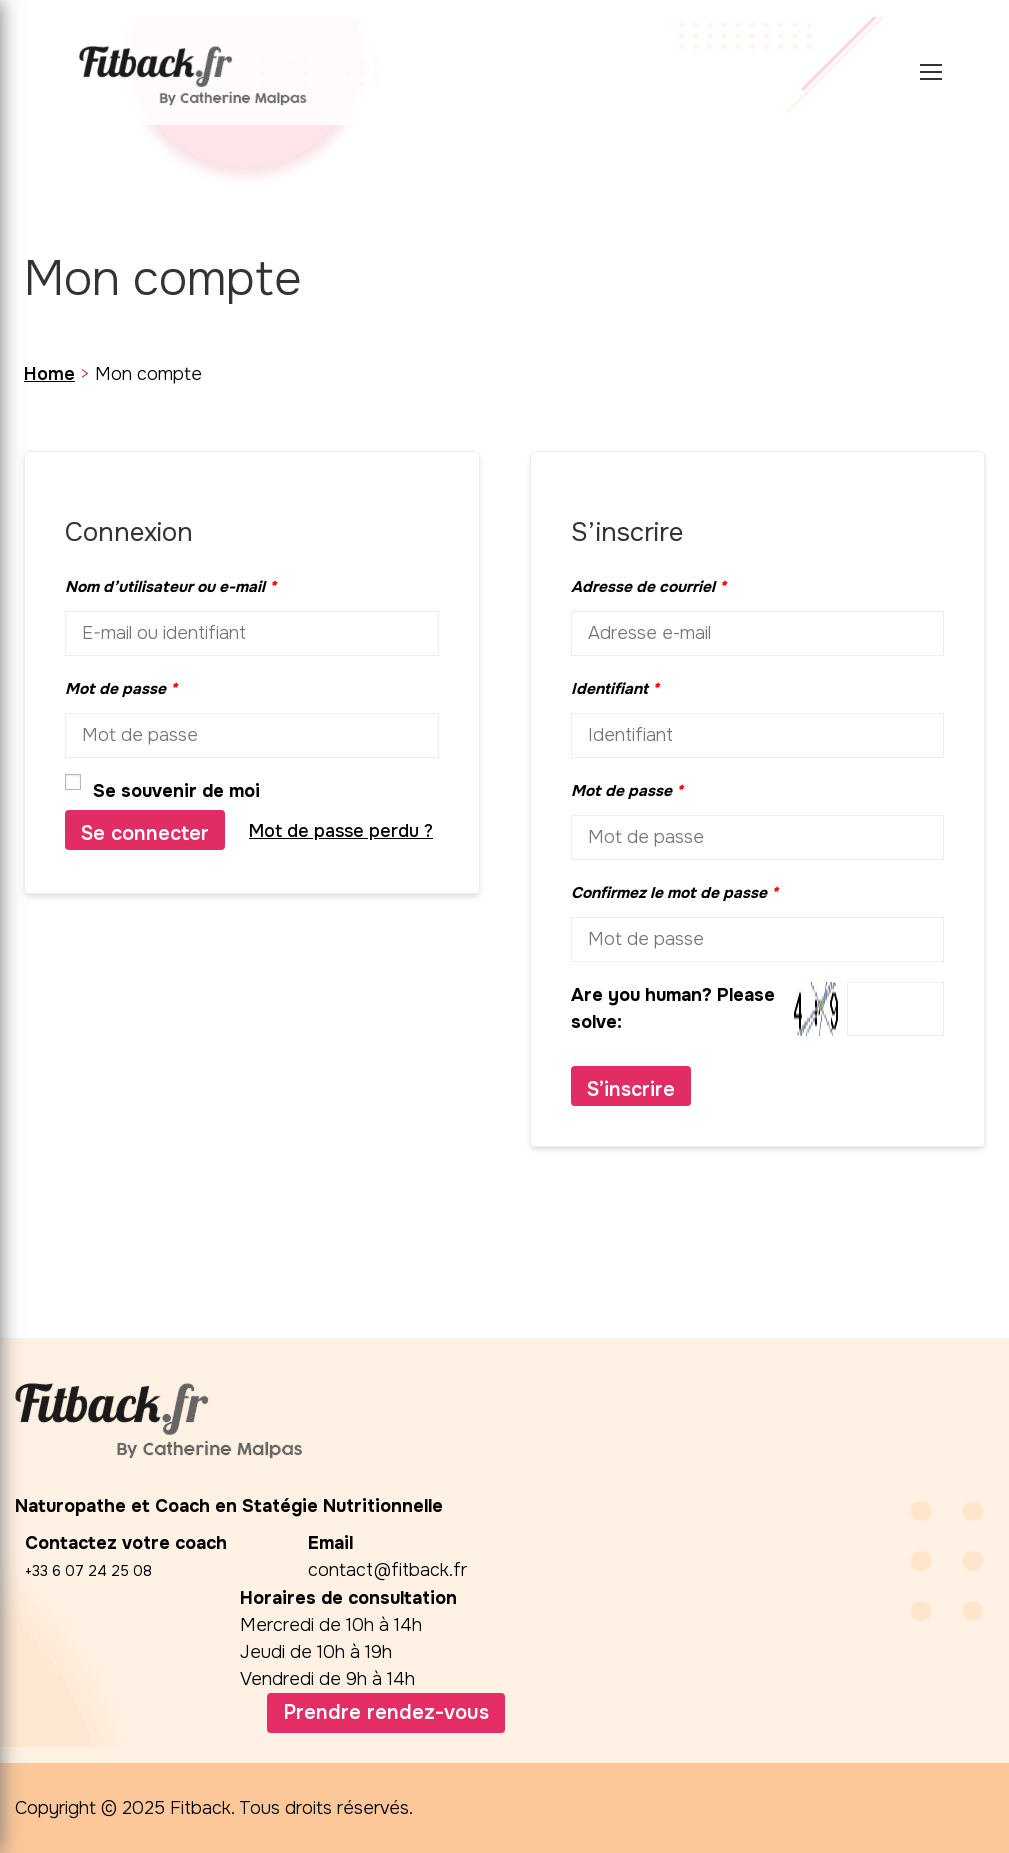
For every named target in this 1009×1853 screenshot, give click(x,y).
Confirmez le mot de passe (674, 893)
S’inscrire (631, 1089)
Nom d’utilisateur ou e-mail (170, 587)
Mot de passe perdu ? (341, 831)
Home (49, 374)
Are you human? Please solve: (758, 1009)
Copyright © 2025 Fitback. (124, 1808)
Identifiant (615, 689)
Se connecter (145, 833)
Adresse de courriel (648, 587)
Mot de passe (121, 689)
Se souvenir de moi (162, 790)
